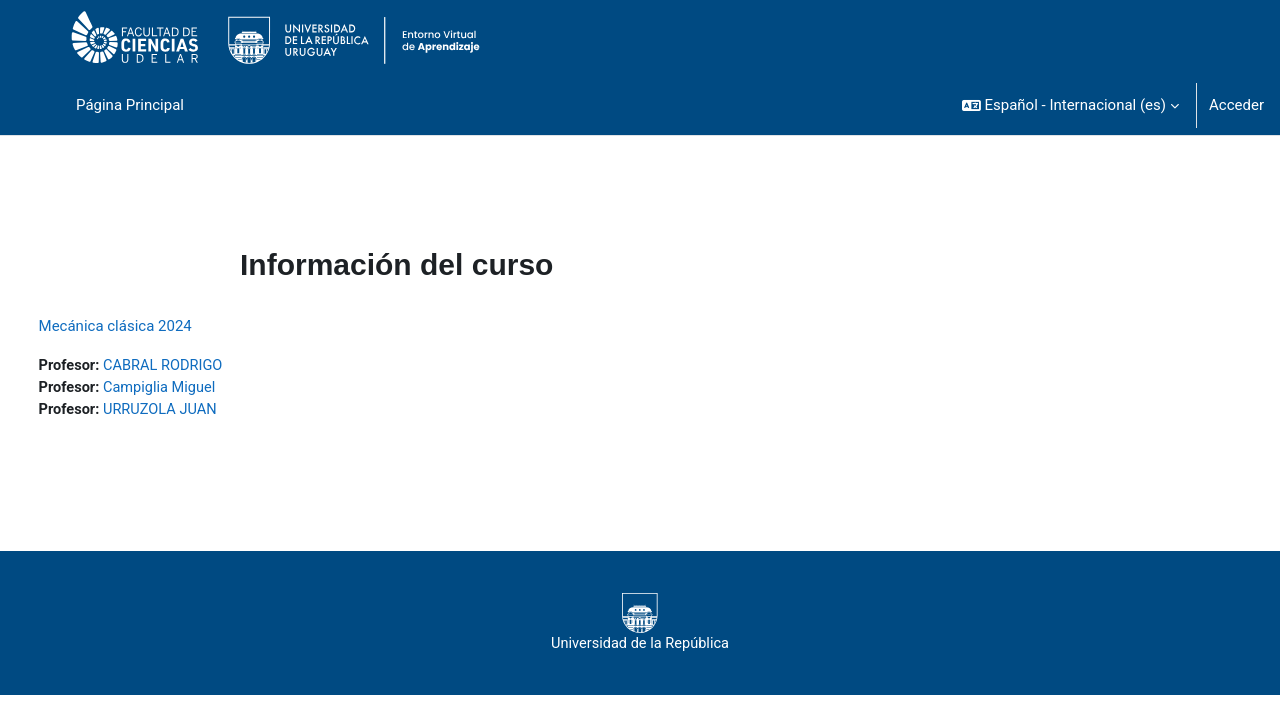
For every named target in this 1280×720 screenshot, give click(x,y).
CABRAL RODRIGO (203, 366)
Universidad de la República (639, 625)
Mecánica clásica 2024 (152, 326)
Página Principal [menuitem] (130, 105)
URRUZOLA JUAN (200, 411)
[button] (1070, 105)
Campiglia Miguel (200, 389)
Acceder (1236, 105)
